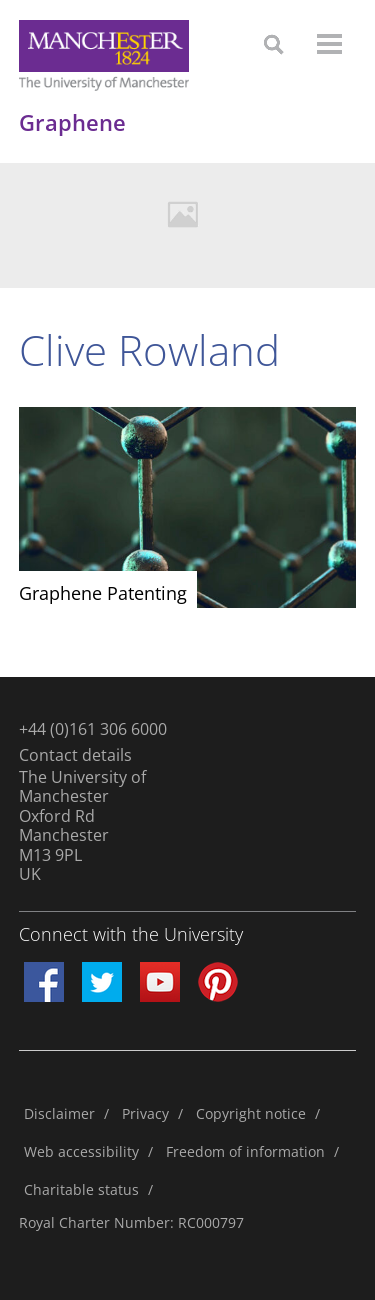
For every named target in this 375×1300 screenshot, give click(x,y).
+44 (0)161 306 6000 (93, 729)
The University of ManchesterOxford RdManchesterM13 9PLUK (82, 826)
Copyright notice (251, 1113)
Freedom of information (245, 1151)
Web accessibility (81, 1151)
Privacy (145, 1113)
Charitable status (81, 1189)
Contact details (75, 755)
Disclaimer (59, 1113)
